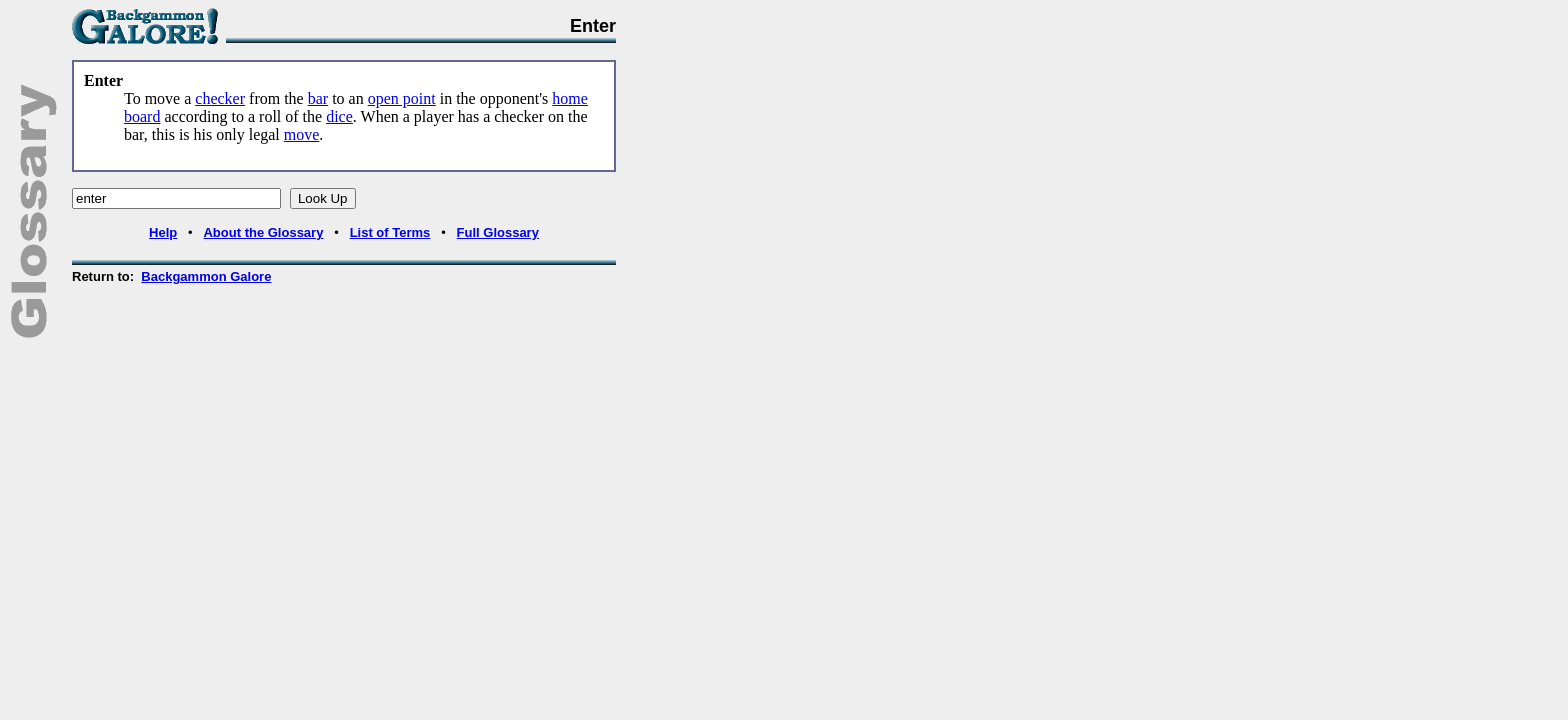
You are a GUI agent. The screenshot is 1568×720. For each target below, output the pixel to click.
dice (339, 116)
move (302, 134)
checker (220, 98)
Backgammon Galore (206, 276)
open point (402, 98)
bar (318, 98)
